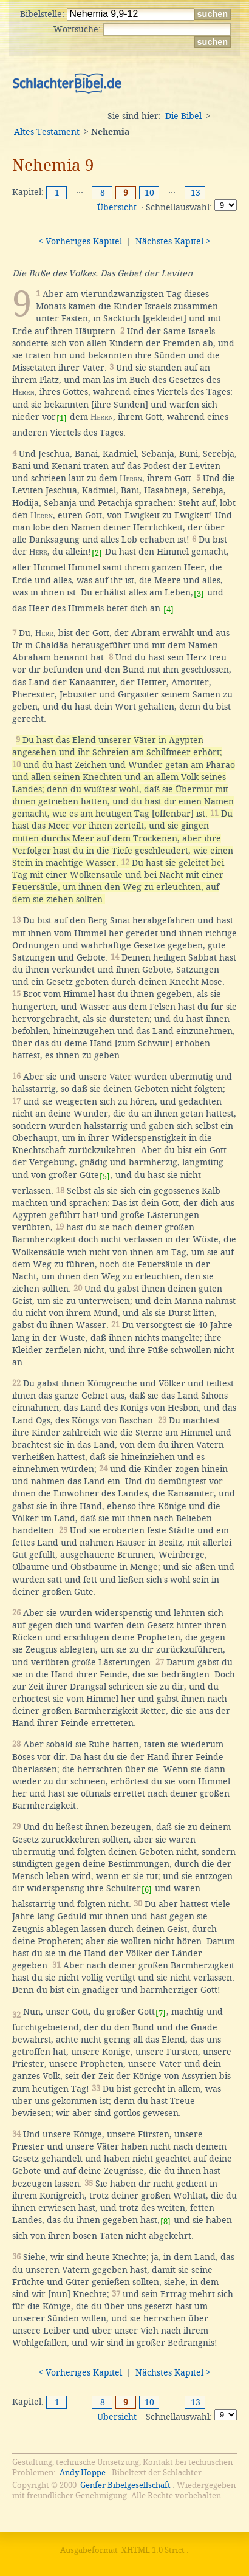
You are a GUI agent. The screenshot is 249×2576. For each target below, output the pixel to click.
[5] (105, 1176)
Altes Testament (47, 132)
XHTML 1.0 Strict (153, 2550)
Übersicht (117, 207)
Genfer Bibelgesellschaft (125, 2485)
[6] (147, 1889)
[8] (165, 2221)
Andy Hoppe (83, 2472)
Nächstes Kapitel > (173, 241)
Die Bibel (183, 116)
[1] (61, 418)
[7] (160, 2013)
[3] (199, 593)
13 (195, 192)
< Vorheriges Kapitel (80, 241)
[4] (168, 609)
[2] (97, 553)
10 (149, 192)
